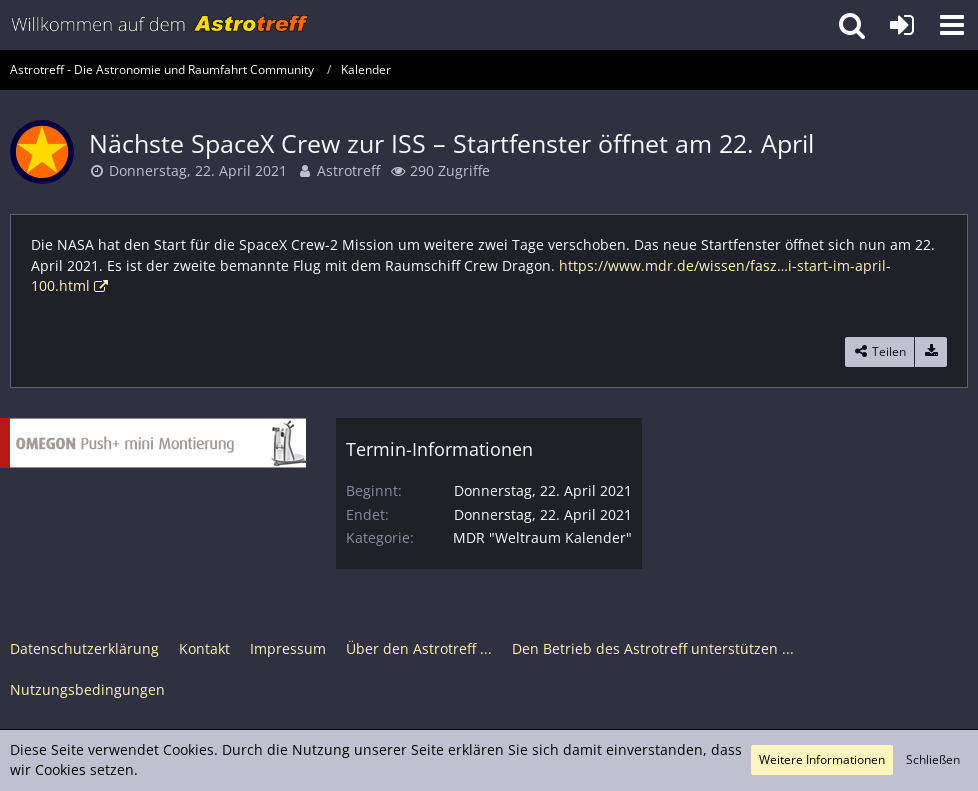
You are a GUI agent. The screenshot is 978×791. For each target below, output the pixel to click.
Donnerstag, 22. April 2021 (198, 170)
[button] (952, 25)
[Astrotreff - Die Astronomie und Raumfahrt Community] (160, 25)
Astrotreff (348, 170)
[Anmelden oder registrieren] (902, 25)
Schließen (933, 759)
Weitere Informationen (822, 759)
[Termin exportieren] (931, 352)
